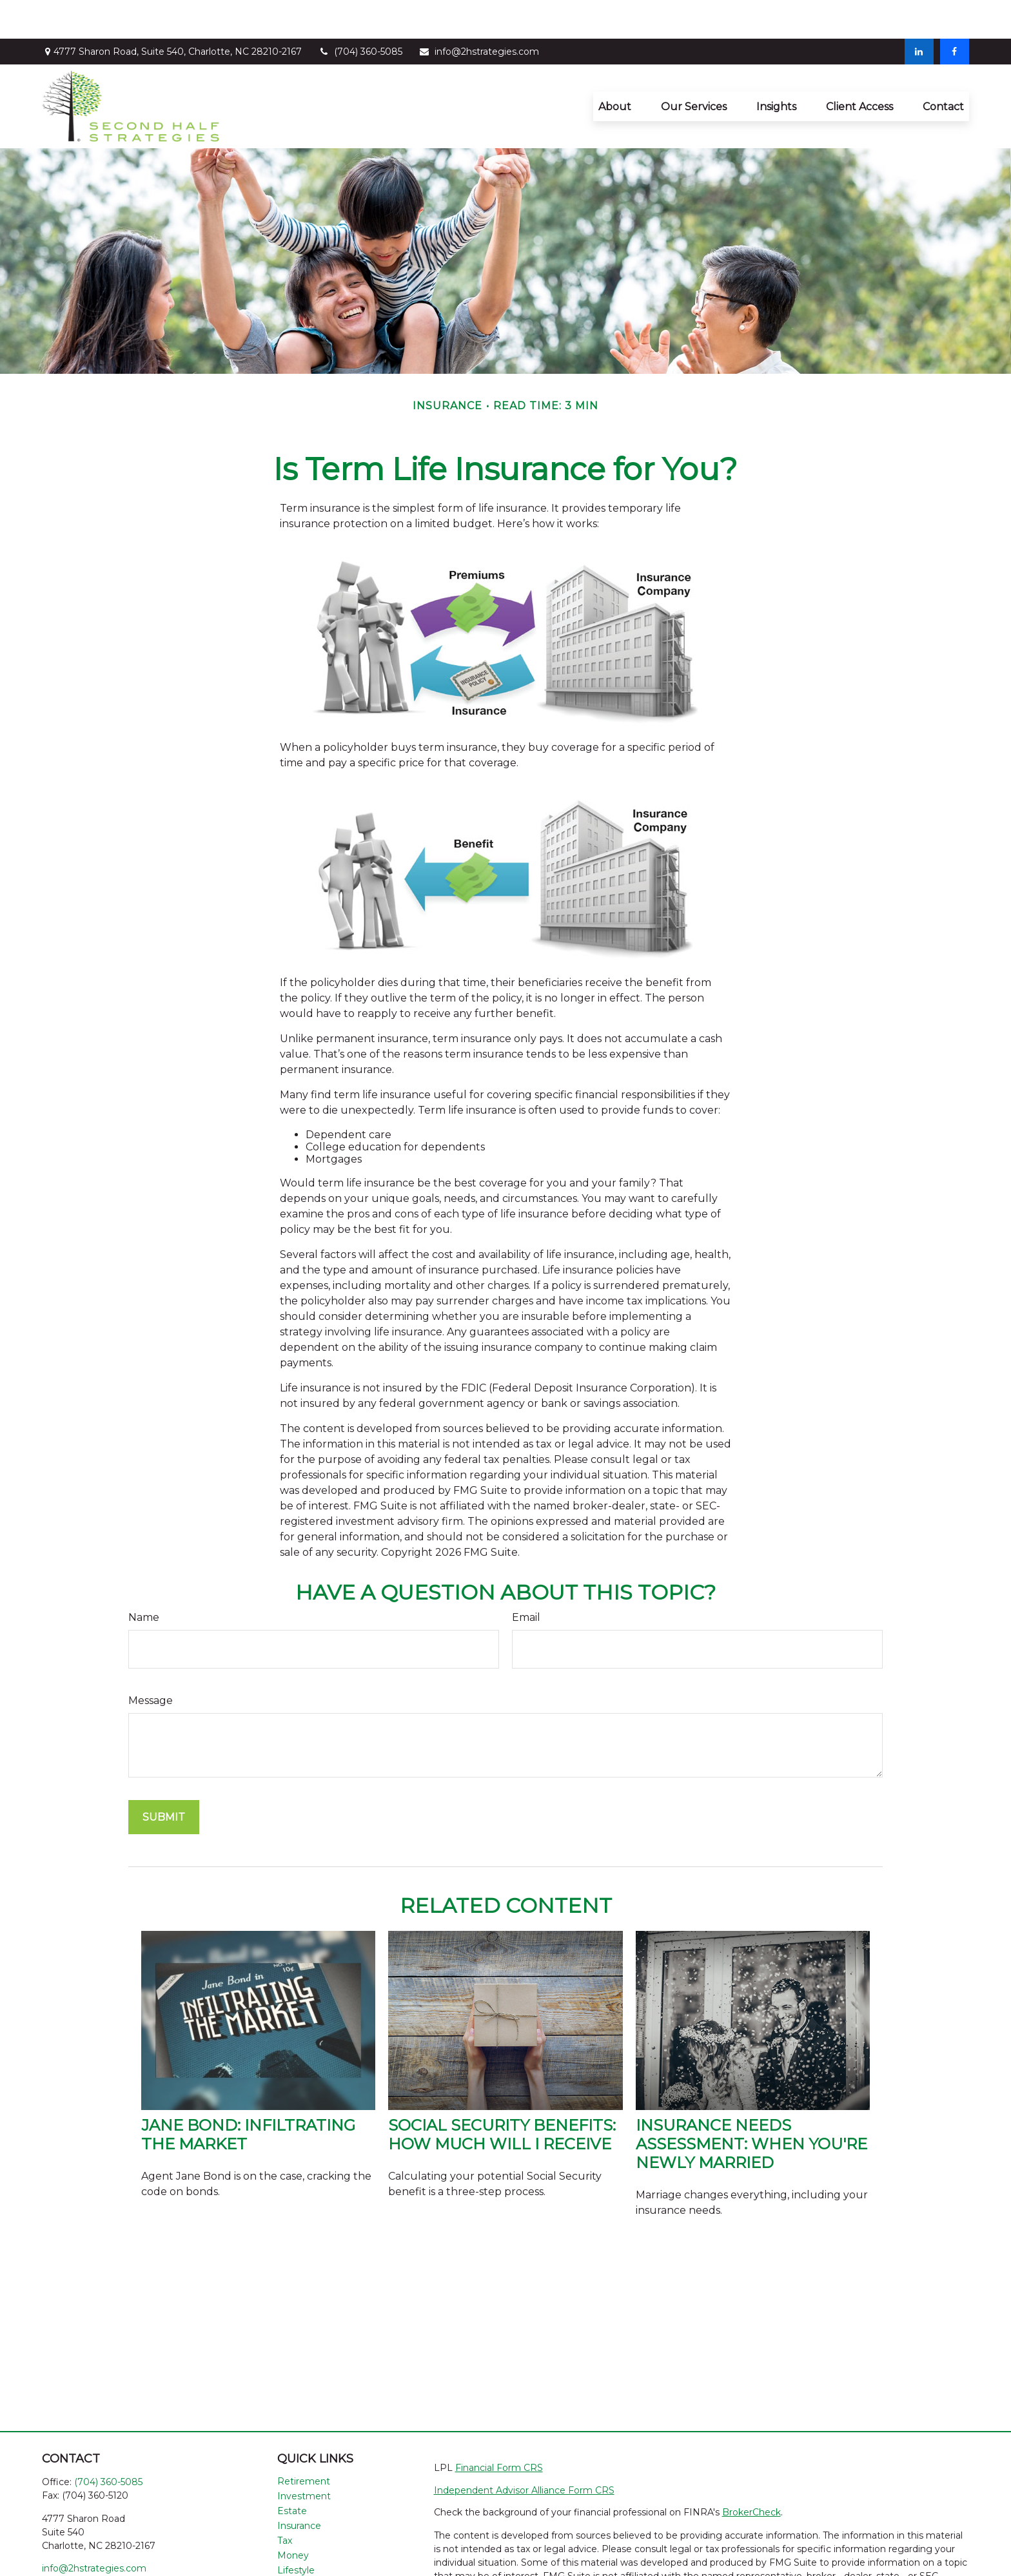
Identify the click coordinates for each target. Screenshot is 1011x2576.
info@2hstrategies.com (478, 13)
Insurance (299, 2487)
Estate (292, 2472)
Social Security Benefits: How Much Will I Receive (502, 2096)
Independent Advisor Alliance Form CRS (524, 2451)
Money (293, 2517)
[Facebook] (954, 13)
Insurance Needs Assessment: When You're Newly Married (751, 2105)
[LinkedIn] (919, 13)
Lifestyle (296, 2531)
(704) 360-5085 (360, 13)
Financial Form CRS (499, 2429)
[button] (614, 67)
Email (526, 1579)
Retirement (303, 2442)
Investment (304, 2457)
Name (143, 1579)
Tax (284, 2502)
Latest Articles (309, 2546)
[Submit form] (163, 1778)
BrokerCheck (751, 2473)
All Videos (298, 2561)
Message (150, 1662)
